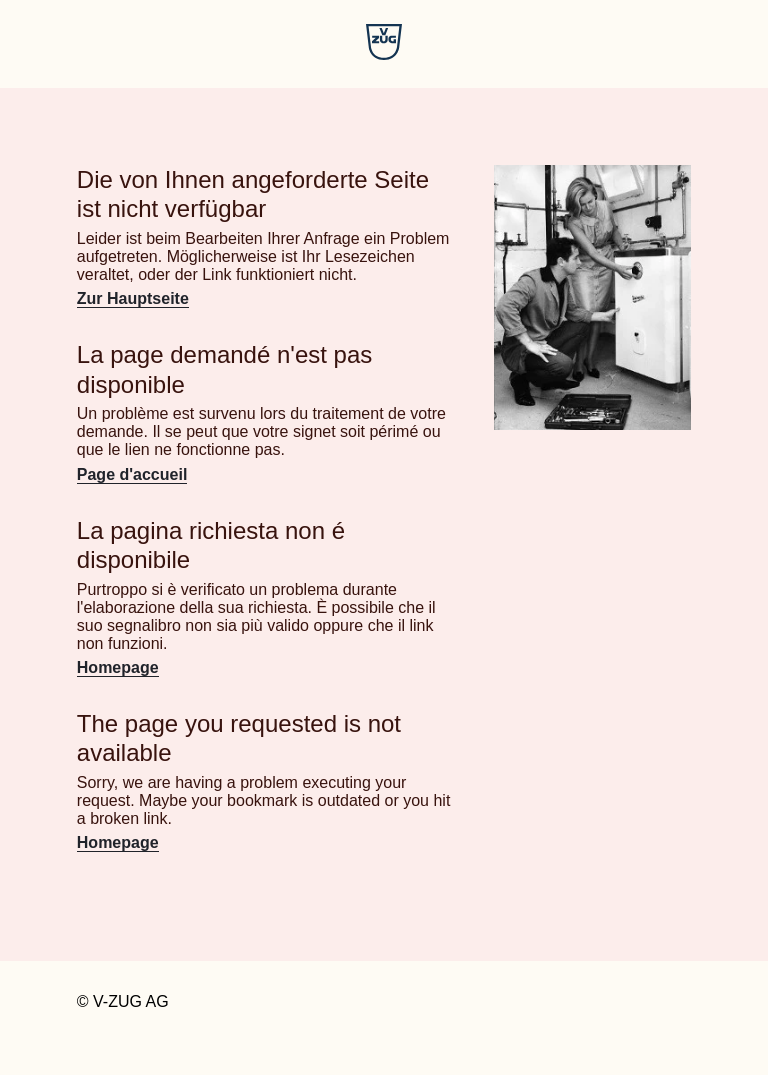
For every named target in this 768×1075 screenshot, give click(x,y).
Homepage (118, 667)
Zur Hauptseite (133, 298)
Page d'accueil (132, 474)
